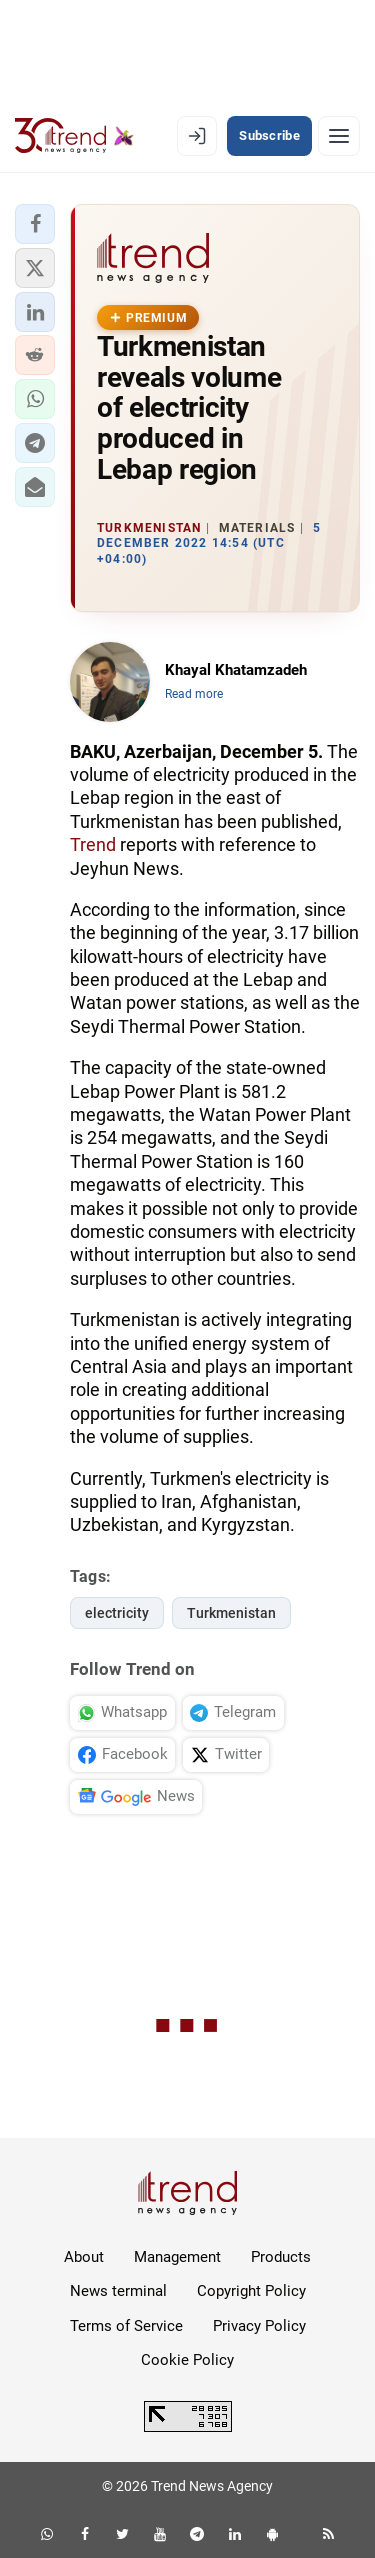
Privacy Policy (259, 2326)
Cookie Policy (187, 2360)
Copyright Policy (251, 2291)
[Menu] (339, 136)
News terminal (118, 2291)
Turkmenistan (231, 1613)
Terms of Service (126, 2326)
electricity (117, 1613)
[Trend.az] (74, 136)
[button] (35, 224)
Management (177, 2257)
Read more (194, 694)
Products (281, 2257)
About (84, 2257)
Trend (93, 844)
